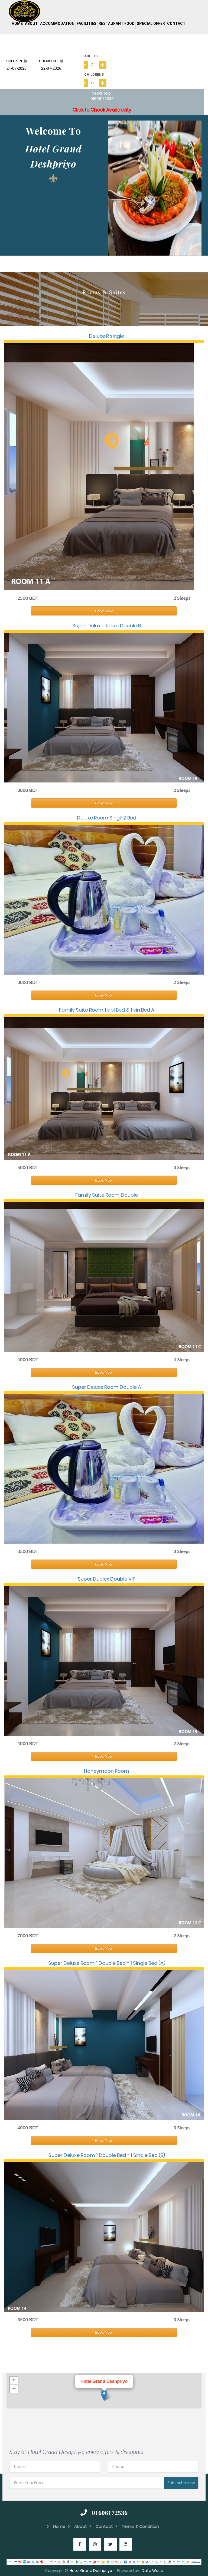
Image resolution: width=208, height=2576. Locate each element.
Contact (176, 21)
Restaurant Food (117, 21)
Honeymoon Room (106, 1768)
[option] (155, 185)
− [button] (14, 2387)
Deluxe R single (106, 333)
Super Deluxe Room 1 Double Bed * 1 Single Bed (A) (106, 1961)
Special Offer (151, 21)
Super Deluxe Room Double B (106, 623)
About (31, 21)
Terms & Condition (137, 2524)
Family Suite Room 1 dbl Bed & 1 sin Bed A (106, 1007)
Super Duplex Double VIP (106, 1576)
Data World (152, 2568)
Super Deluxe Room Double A (106, 1384)
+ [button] (14, 2378)
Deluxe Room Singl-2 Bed (106, 815)
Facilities (86, 21)
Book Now (104, 608)
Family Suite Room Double (106, 1192)
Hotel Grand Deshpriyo (91, 2568)
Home (17, 21)
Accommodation (57, 21)
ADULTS (91, 54)
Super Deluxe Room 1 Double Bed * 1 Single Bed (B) (106, 2152)
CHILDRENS (94, 72)
